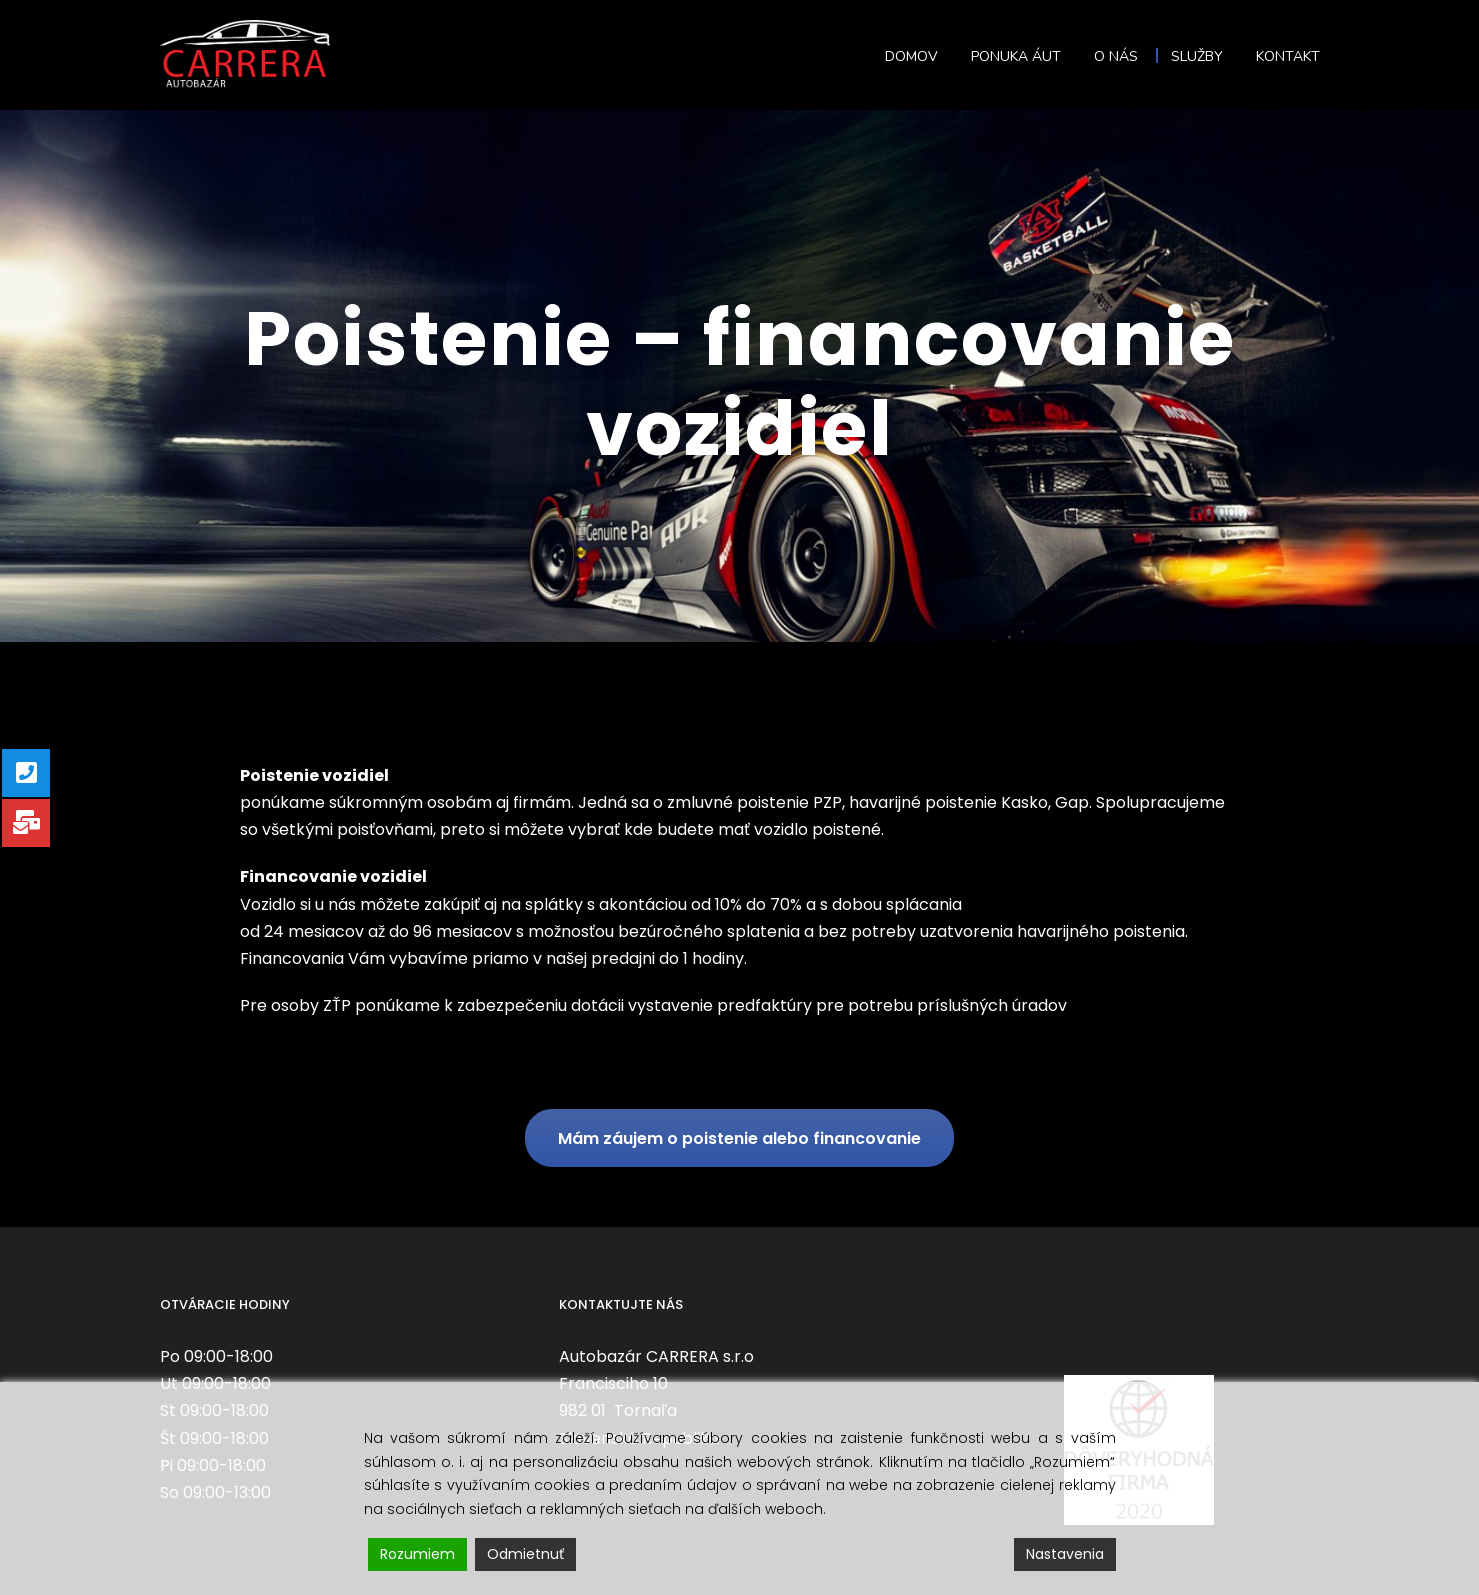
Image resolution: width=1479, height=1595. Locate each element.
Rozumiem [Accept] (417, 1554)
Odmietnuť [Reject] (525, 1554)
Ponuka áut (1016, 56)
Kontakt (1288, 56)
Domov (911, 56)
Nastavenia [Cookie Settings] (1065, 1554)
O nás (1116, 56)
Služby (1197, 56)
